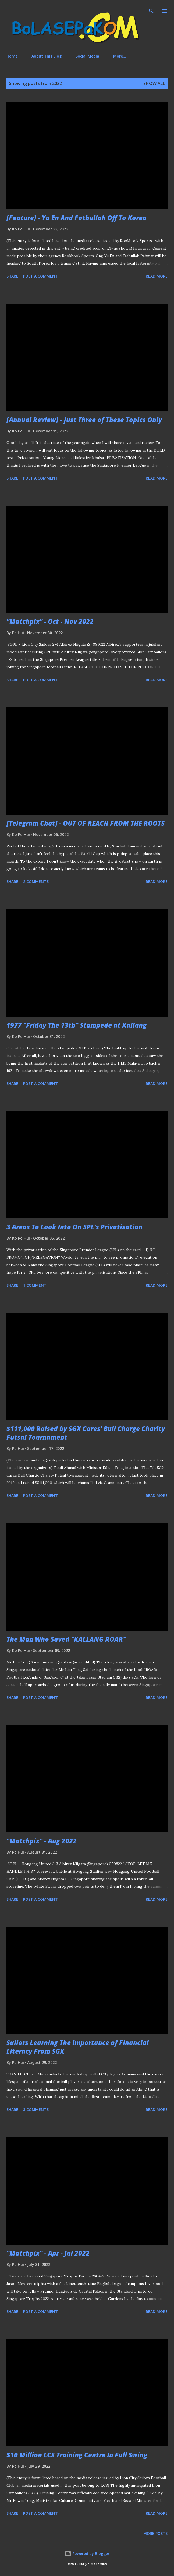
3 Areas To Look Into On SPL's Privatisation (74, 1226)
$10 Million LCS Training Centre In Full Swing (76, 2454)
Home (11, 56)
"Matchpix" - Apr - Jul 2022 (48, 2253)
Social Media (87, 56)
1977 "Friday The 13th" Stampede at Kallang (76, 1025)
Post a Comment (40, 276)
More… (119, 56)
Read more (157, 276)
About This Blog (46, 56)
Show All (154, 83)
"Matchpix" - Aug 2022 (41, 1840)
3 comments (36, 2109)
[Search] (151, 9)
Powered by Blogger (87, 2553)
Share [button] (12, 276)
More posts (155, 2533)
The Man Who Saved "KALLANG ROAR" (66, 1639)
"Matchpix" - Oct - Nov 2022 (50, 621)
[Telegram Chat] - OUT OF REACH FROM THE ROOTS (85, 823)
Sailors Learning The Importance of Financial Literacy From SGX (77, 2047)
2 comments (36, 881)
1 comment (35, 1285)
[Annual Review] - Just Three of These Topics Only (84, 419)
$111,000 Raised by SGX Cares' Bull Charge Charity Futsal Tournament (85, 1433)
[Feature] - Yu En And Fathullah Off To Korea (76, 217)
